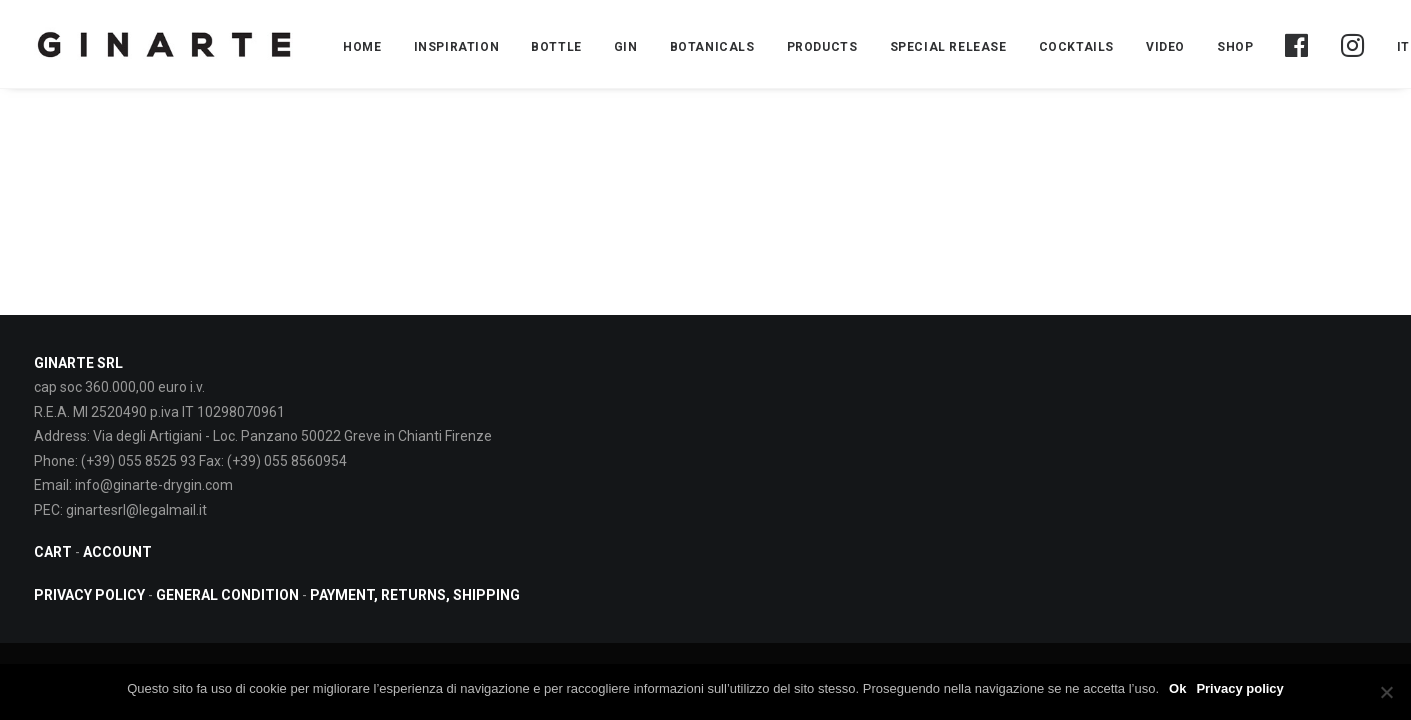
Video (1165, 47)
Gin (626, 47)
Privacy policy (1239, 688)
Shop (1235, 47)
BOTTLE (556, 47)
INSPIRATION (457, 47)
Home (362, 47)
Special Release (948, 47)
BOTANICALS (712, 47)
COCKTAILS (1076, 47)
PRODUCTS (822, 47)
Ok (1177, 688)
